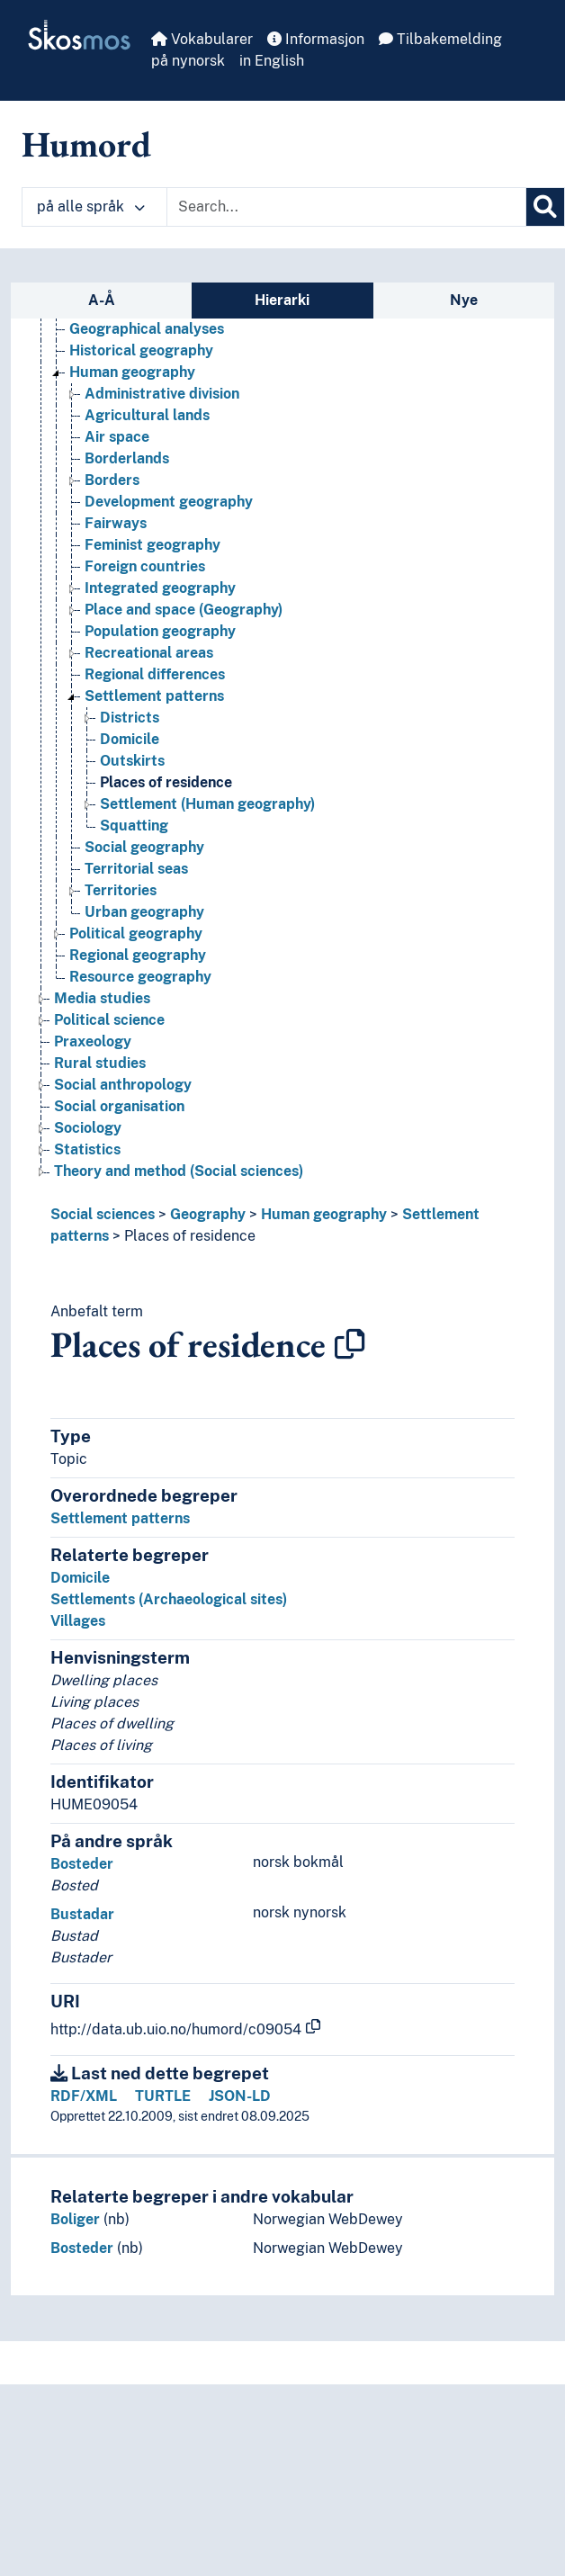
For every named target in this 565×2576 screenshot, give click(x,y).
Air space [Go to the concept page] (117, 436)
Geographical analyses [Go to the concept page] (146, 328)
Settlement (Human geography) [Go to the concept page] (207, 803)
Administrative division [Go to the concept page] (162, 393)
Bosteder (81, 1863)
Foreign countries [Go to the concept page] (145, 566)
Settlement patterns (120, 1518)
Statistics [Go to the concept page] (87, 1149)
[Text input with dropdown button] (346, 207)
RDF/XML (83, 2096)
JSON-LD (240, 2096)
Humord (86, 144)
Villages (77, 1620)
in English (271, 60)
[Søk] (545, 207)
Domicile (80, 1577)
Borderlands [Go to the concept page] (127, 458)
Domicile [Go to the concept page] (129, 739)
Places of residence (190, 1235)
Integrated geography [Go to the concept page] (160, 588)
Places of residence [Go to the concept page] (166, 782)
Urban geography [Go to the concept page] (144, 911)
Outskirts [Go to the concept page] (132, 760)
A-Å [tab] (101, 300)
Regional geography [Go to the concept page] (137, 955)
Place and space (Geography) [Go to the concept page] (183, 609)
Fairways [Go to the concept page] (116, 523)
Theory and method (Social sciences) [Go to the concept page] (178, 1171)
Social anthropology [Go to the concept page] (123, 1084)
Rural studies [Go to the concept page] (100, 1063)
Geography (208, 1214)
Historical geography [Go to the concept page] (141, 350)
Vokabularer (202, 39)
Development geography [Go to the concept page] (169, 501)
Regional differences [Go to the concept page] (155, 674)
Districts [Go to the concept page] (129, 717)
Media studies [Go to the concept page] (102, 998)
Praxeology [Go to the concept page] (92, 1041)
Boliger (75, 2219)
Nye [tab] (464, 300)
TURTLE (163, 2096)
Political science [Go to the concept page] (109, 1019)
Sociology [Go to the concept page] (87, 1127)
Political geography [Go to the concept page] (135, 933)
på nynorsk (188, 60)
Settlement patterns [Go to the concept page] (154, 696)
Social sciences (102, 1214)
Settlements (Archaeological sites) (168, 1599)
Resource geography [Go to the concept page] (140, 976)
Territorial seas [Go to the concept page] (136, 868)
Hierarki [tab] (282, 300)
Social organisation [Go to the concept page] (119, 1106)
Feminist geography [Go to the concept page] (152, 544)
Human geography (324, 1214)
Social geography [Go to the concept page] (144, 847)
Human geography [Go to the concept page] (132, 372)
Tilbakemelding (440, 39)
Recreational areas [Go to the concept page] (149, 652)
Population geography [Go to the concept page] (160, 631)
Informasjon (315, 39)
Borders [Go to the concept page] (112, 480)
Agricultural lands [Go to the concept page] (147, 415)
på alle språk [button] (91, 206)
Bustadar (82, 1914)
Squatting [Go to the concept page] (134, 825)
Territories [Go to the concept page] (121, 890)
